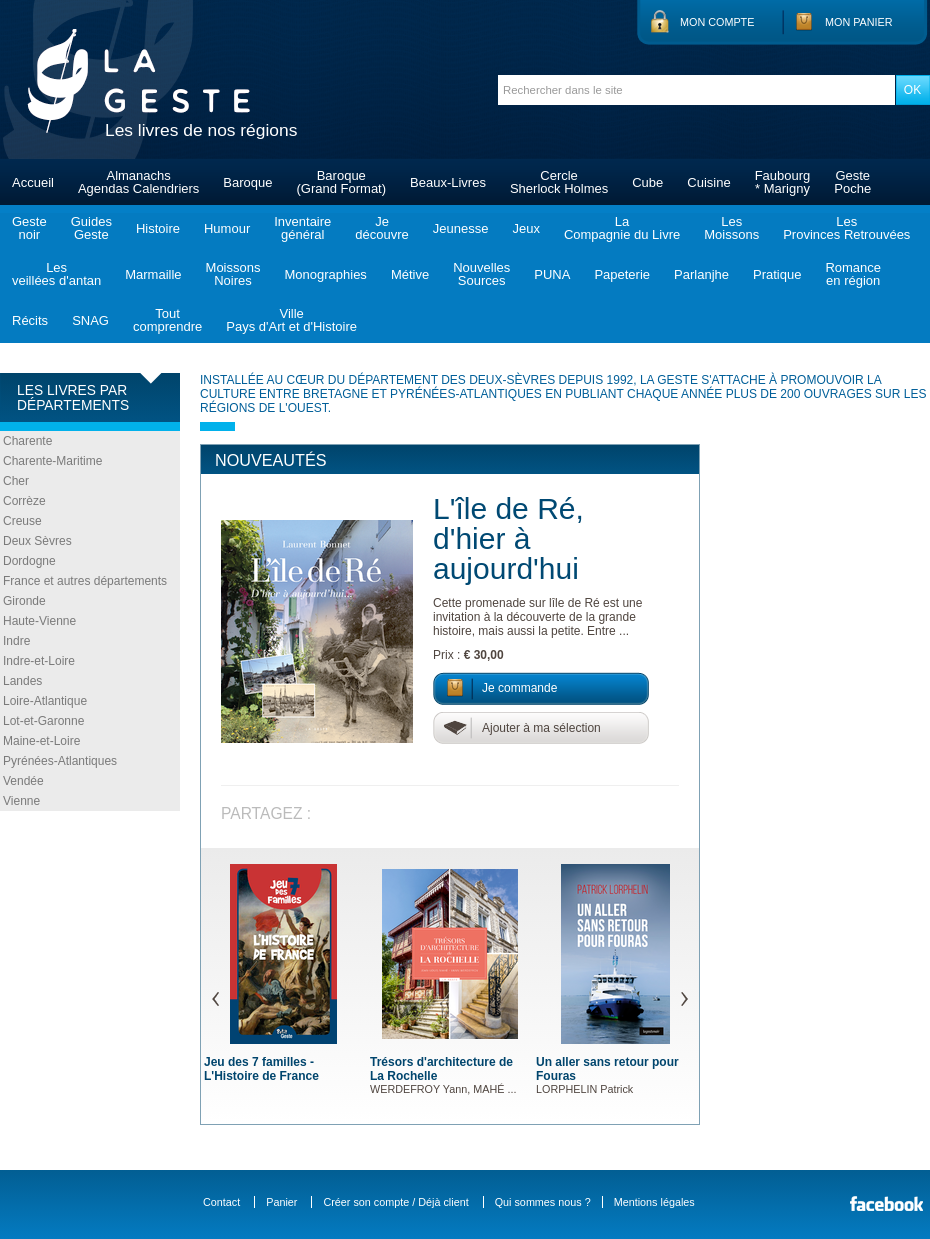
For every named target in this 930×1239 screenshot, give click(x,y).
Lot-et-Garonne (43, 721)
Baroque (247, 182)
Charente (27, 441)
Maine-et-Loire (41, 741)
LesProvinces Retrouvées (846, 228)
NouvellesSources (481, 274)
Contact (221, 1202)
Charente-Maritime (52, 461)
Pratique (777, 274)
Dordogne (29, 561)
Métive (410, 274)
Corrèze (24, 501)
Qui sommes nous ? (543, 1202)
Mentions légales (654, 1202)
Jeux (525, 228)
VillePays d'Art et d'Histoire (291, 320)
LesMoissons (731, 228)
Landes (22, 681)
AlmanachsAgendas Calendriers (138, 182)
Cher (16, 481)
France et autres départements (85, 581)
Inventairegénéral (302, 228)
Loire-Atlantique (45, 701)
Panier (281, 1202)
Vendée (23, 781)
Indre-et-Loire (39, 661)
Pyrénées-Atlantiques (60, 761)
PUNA (552, 274)
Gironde (24, 601)
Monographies (325, 274)
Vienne (21, 801)
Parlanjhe (701, 274)
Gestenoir (29, 228)
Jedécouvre (381, 228)
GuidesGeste (91, 228)
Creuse (22, 521)
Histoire (158, 228)
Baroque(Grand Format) (341, 182)
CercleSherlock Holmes (559, 182)
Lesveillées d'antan (56, 274)
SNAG (90, 320)
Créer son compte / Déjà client (395, 1202)
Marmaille (153, 274)
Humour (227, 228)
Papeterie (622, 274)
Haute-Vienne (39, 621)
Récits (30, 320)
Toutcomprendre (167, 320)
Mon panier (859, 22)
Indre (16, 641)
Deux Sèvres (37, 541)
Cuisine (708, 182)
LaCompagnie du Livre (622, 228)
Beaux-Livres (448, 182)
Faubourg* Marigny (783, 182)
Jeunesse (461, 228)
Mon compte (717, 22)
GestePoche (852, 182)
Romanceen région (853, 274)
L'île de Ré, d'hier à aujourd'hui (508, 538)
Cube (647, 182)
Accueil (33, 182)
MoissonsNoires (233, 274)
